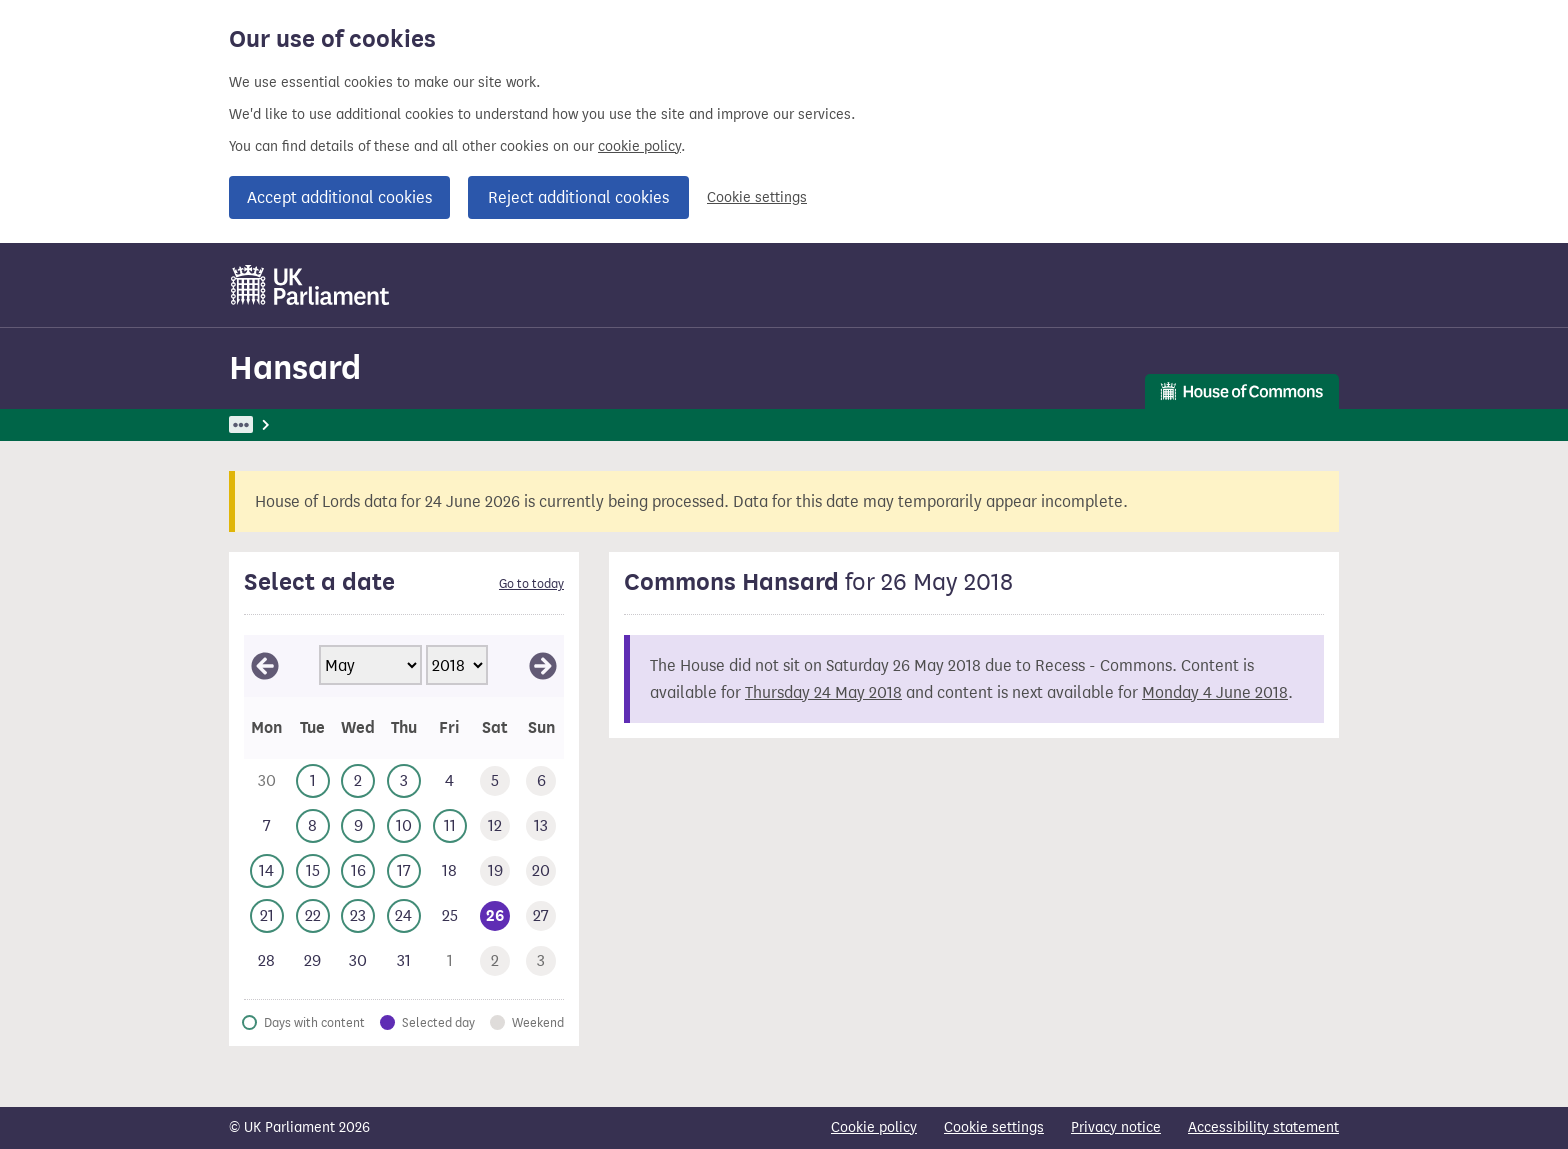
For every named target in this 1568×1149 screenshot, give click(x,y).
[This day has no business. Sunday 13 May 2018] (541, 826)
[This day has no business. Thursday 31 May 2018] (404, 961)
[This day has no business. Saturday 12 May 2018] (496, 826)
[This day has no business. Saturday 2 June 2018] (496, 961)
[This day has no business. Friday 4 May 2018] (450, 781)
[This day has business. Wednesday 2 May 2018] (358, 781)
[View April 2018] (265, 666)
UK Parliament (274, 424)
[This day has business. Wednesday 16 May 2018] (358, 871)
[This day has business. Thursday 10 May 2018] (404, 826)
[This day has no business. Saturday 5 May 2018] (496, 781)
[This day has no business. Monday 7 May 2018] (267, 826)
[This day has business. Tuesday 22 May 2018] (313, 916)
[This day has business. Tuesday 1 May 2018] (313, 781)
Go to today (531, 584)
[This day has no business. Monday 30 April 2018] (267, 781)
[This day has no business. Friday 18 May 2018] (450, 871)
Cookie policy (874, 1127)
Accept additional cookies (339, 197)
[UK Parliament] (310, 285)
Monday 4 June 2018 (1215, 692)
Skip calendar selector (243, 634)
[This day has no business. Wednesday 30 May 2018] (358, 961)
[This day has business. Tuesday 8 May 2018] (313, 826)
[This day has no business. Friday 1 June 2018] (450, 961)
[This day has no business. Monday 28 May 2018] (267, 961)
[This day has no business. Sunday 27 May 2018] (541, 916)
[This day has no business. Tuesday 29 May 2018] (313, 961)
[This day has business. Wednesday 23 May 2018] (358, 916)
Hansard (295, 367)
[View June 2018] (543, 666)
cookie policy (639, 146)
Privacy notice (1116, 1127)
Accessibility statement (1263, 1127)
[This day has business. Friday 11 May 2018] (450, 826)
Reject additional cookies (578, 197)
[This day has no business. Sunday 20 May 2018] (541, 871)
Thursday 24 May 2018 (823, 692)
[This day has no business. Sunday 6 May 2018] (541, 781)
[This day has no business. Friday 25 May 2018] (450, 916)
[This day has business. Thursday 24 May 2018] (404, 916)
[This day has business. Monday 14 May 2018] (267, 871)
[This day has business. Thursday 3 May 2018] (404, 781)
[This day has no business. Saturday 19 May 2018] (496, 871)
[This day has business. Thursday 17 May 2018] (404, 871)
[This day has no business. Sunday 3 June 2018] (541, 961)
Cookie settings (757, 197)
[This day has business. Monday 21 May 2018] (267, 916)
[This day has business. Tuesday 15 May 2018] (313, 871)
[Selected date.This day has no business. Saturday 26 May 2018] (496, 916)
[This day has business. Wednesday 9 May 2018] (358, 826)
